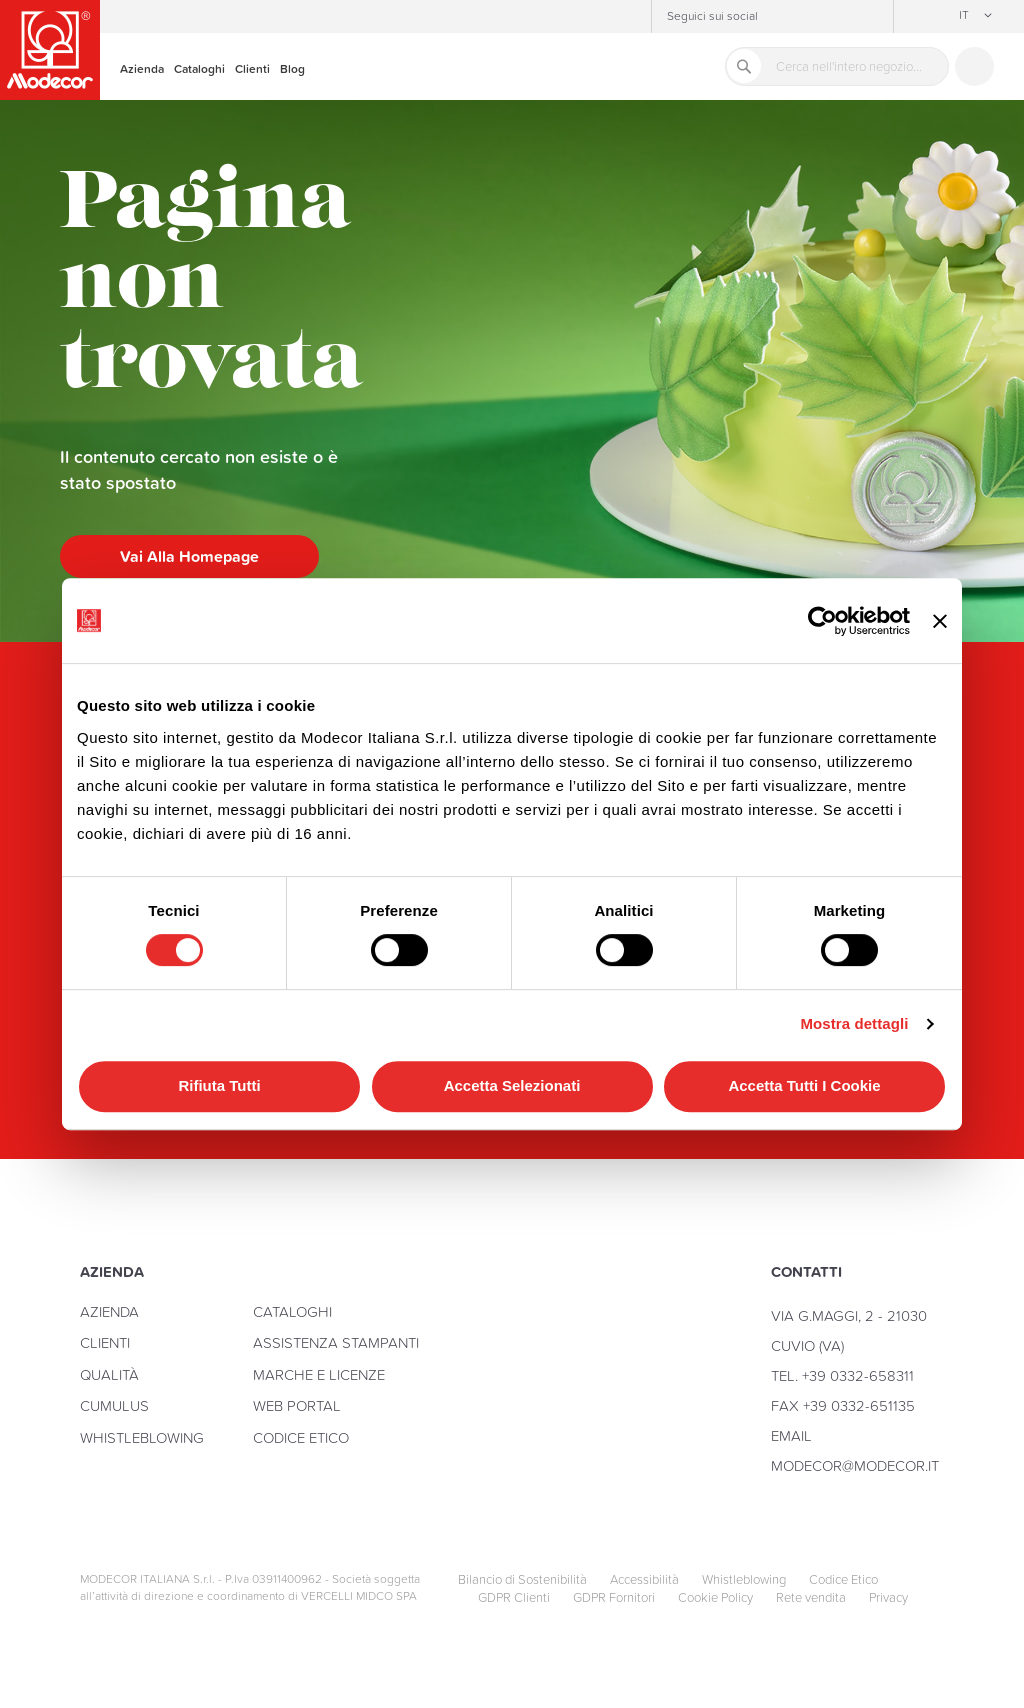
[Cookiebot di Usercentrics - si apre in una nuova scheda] (822, 621)
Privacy (888, 1598)
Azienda (109, 1311)
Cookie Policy (715, 1598)
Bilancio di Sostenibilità (522, 1580)
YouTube (840, 17)
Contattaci (974, 66)
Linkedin (870, 17)
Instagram (780, 17)
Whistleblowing (142, 1437)
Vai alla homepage (189, 556)
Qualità (109, 1374)
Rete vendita (811, 1598)
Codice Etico (301, 1437)
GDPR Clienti (514, 1598)
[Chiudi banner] (940, 620)
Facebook (810, 17)
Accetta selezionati (512, 1085)
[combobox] (837, 66)
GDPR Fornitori (614, 1598)
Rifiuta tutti (219, 1085)
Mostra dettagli (854, 1023)
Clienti (105, 1342)
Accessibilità (644, 1580)
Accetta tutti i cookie (804, 1085)
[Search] (744, 66)
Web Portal (297, 1405)
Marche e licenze (319, 1374)
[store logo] (50, 50)
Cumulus (114, 1405)
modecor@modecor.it (855, 1465)
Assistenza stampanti (336, 1342)
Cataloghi (292, 1311)
